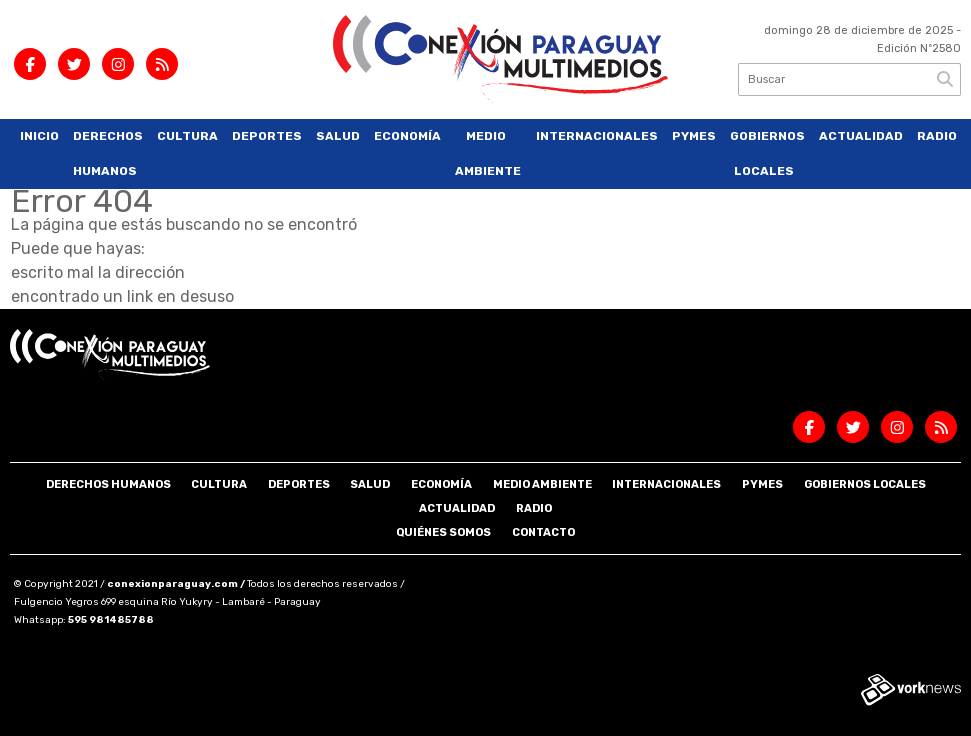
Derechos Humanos (108, 153)
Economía (407, 136)
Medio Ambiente (488, 153)
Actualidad (861, 136)
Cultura (187, 136)
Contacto (543, 532)
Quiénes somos (443, 532)
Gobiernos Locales (767, 153)
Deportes (267, 136)
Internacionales (597, 136)
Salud (338, 136)
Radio (937, 136)
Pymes (694, 136)
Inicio (39, 136)
